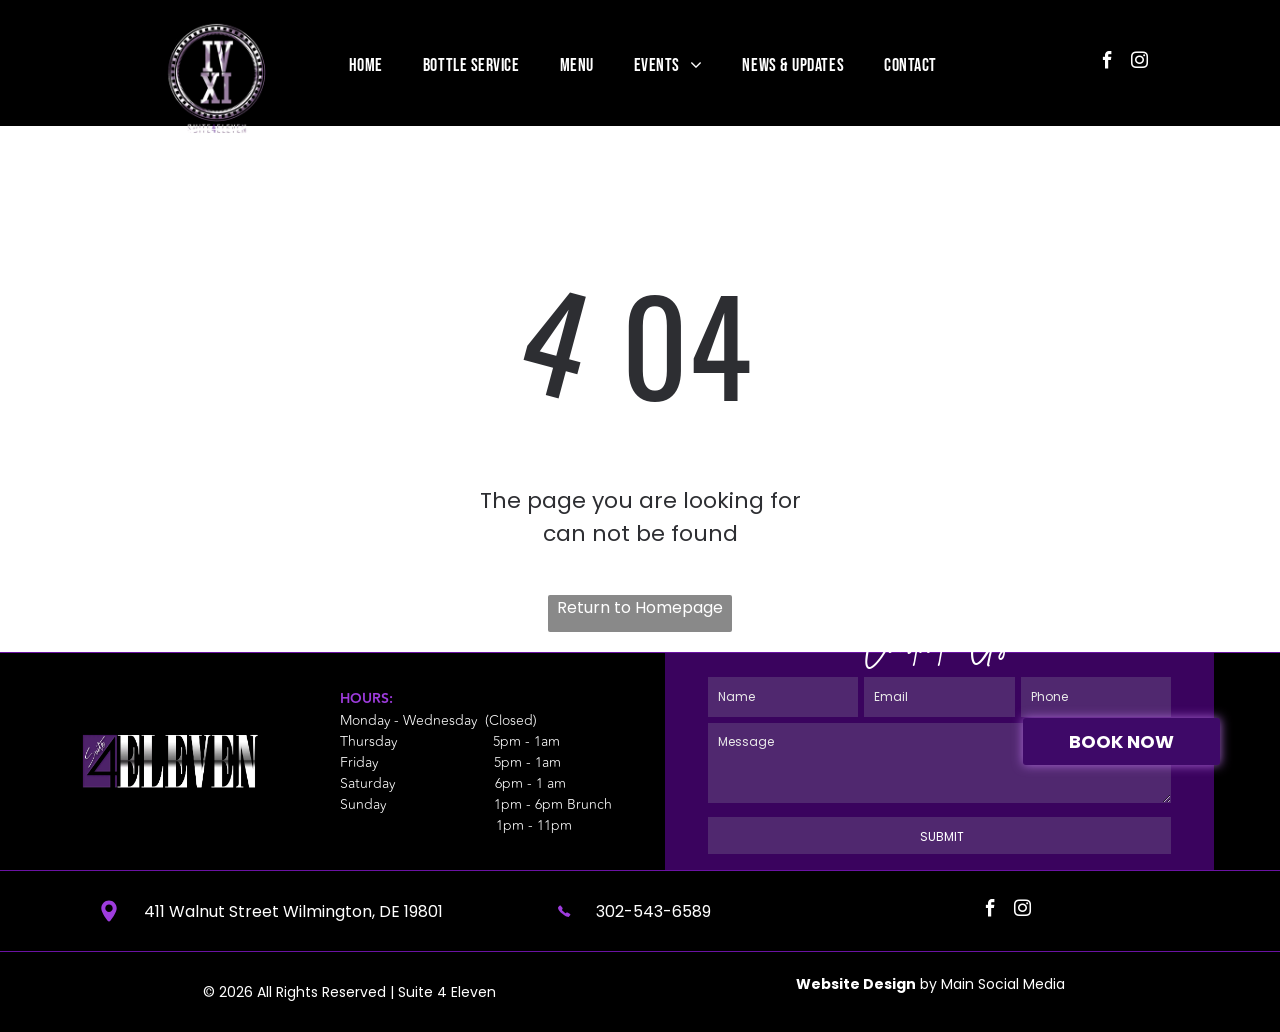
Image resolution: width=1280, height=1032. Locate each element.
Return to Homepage (640, 607)
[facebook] (1107, 63)
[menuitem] (366, 65)
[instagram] (1139, 63)
